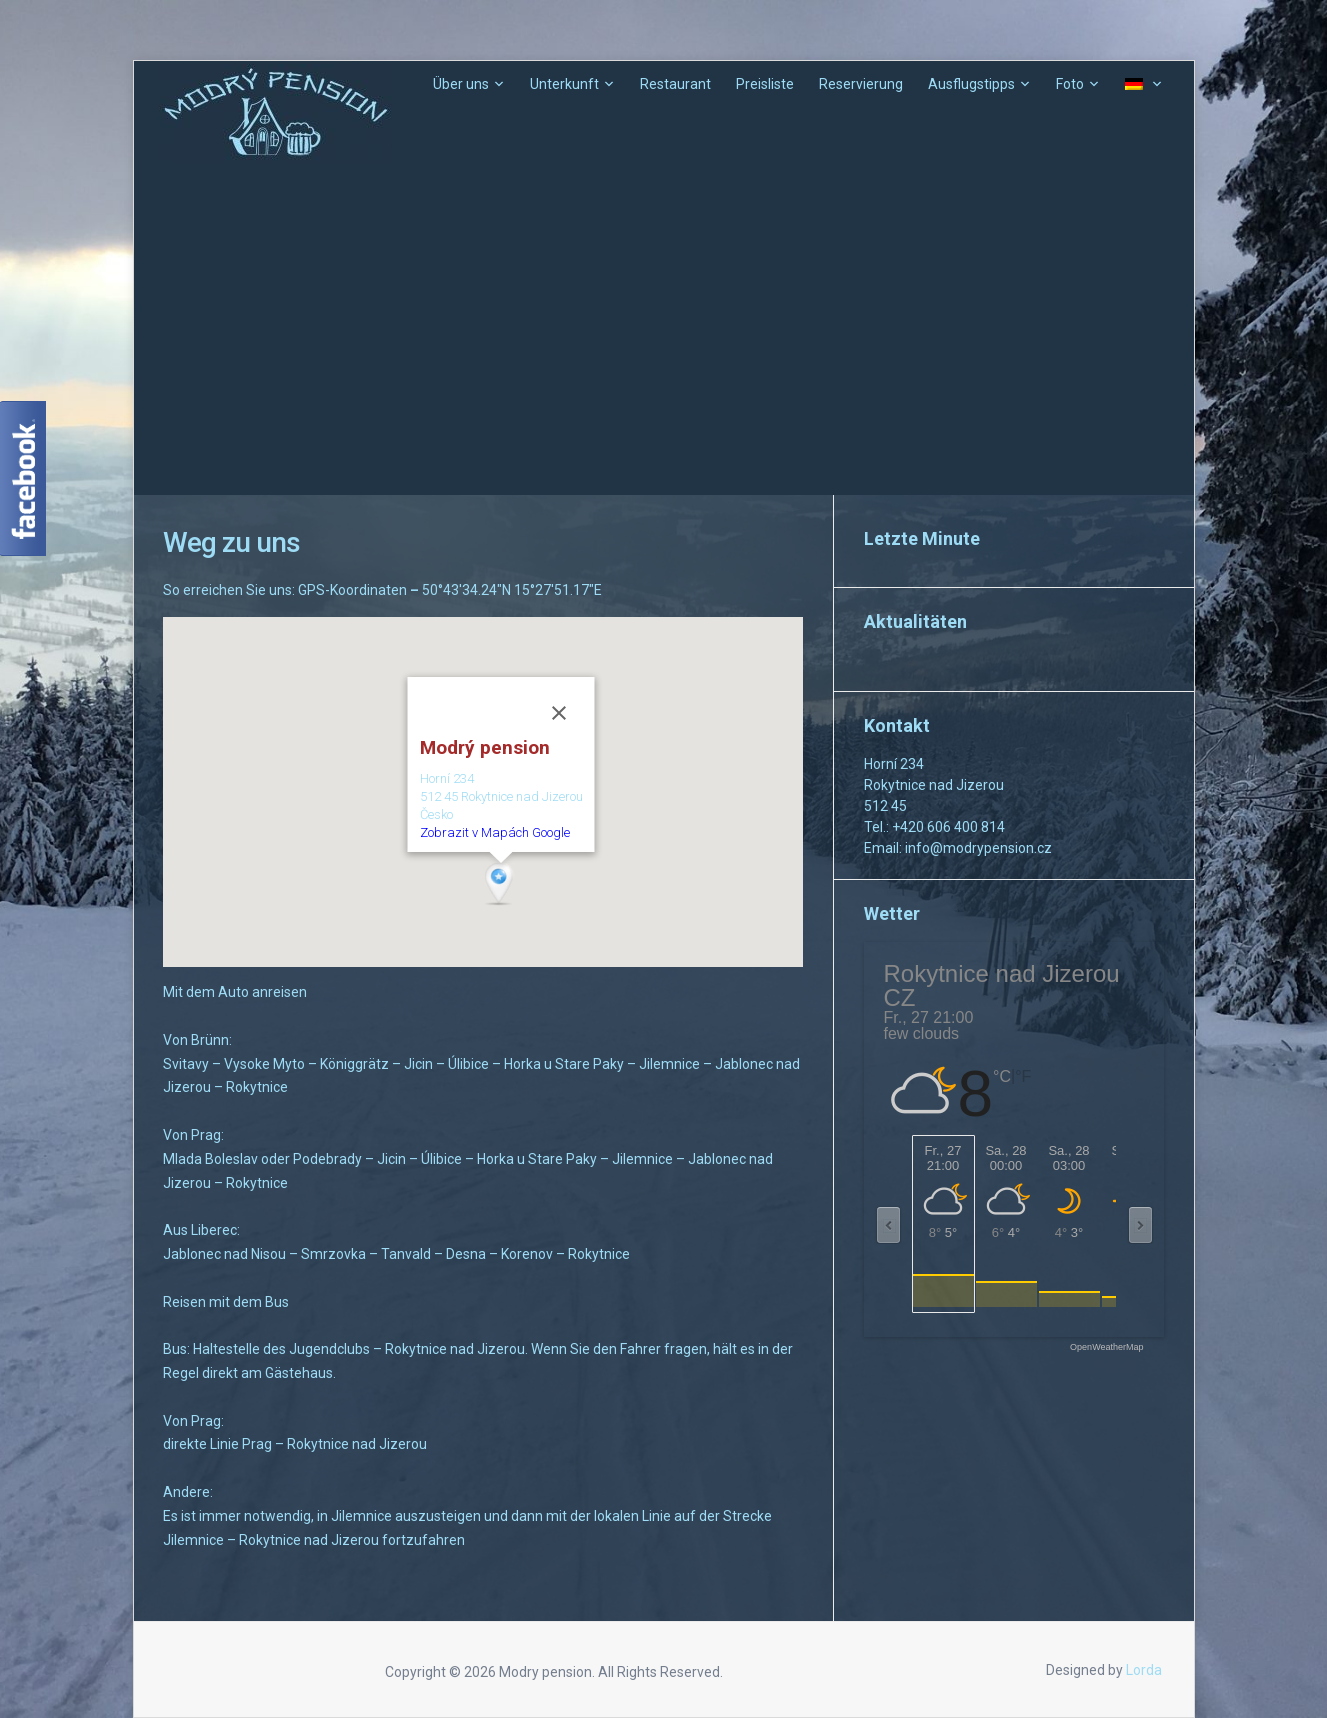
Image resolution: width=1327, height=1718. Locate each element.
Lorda (1144, 1670)
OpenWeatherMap (1106, 1347)
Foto (1070, 84)
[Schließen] (558, 713)
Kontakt (897, 725)
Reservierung (861, 84)
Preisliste (765, 84)
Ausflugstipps (971, 84)
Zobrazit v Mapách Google (494, 832)
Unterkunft (564, 84)
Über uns (461, 84)
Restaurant (675, 84)
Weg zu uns (231, 542)
